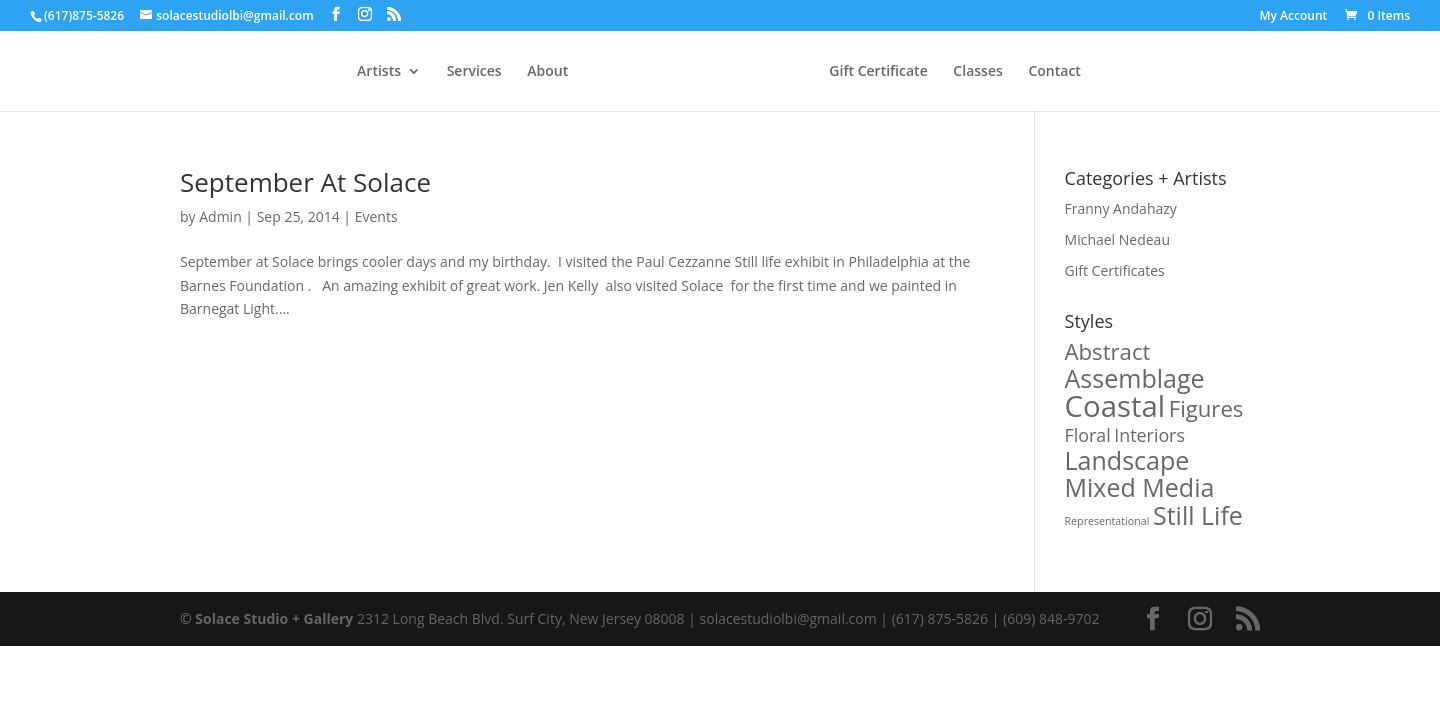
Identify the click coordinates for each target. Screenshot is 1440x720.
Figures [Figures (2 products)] (1206, 408)
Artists (379, 72)
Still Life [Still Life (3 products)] (1198, 515)
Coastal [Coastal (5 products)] (1115, 406)
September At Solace (305, 182)
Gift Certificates (1115, 270)
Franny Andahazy (1121, 208)
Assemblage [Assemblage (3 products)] (1135, 378)
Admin (220, 216)
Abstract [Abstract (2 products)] (1108, 351)
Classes (977, 72)
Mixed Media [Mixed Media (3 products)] (1140, 487)
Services (474, 72)
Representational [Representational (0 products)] (1107, 521)
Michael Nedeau (1117, 239)
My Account (1294, 17)
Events (376, 216)
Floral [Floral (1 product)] (1088, 435)
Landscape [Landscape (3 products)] (1127, 460)
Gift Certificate (878, 72)
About (547, 72)
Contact (1054, 72)
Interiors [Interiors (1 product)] (1149, 435)
